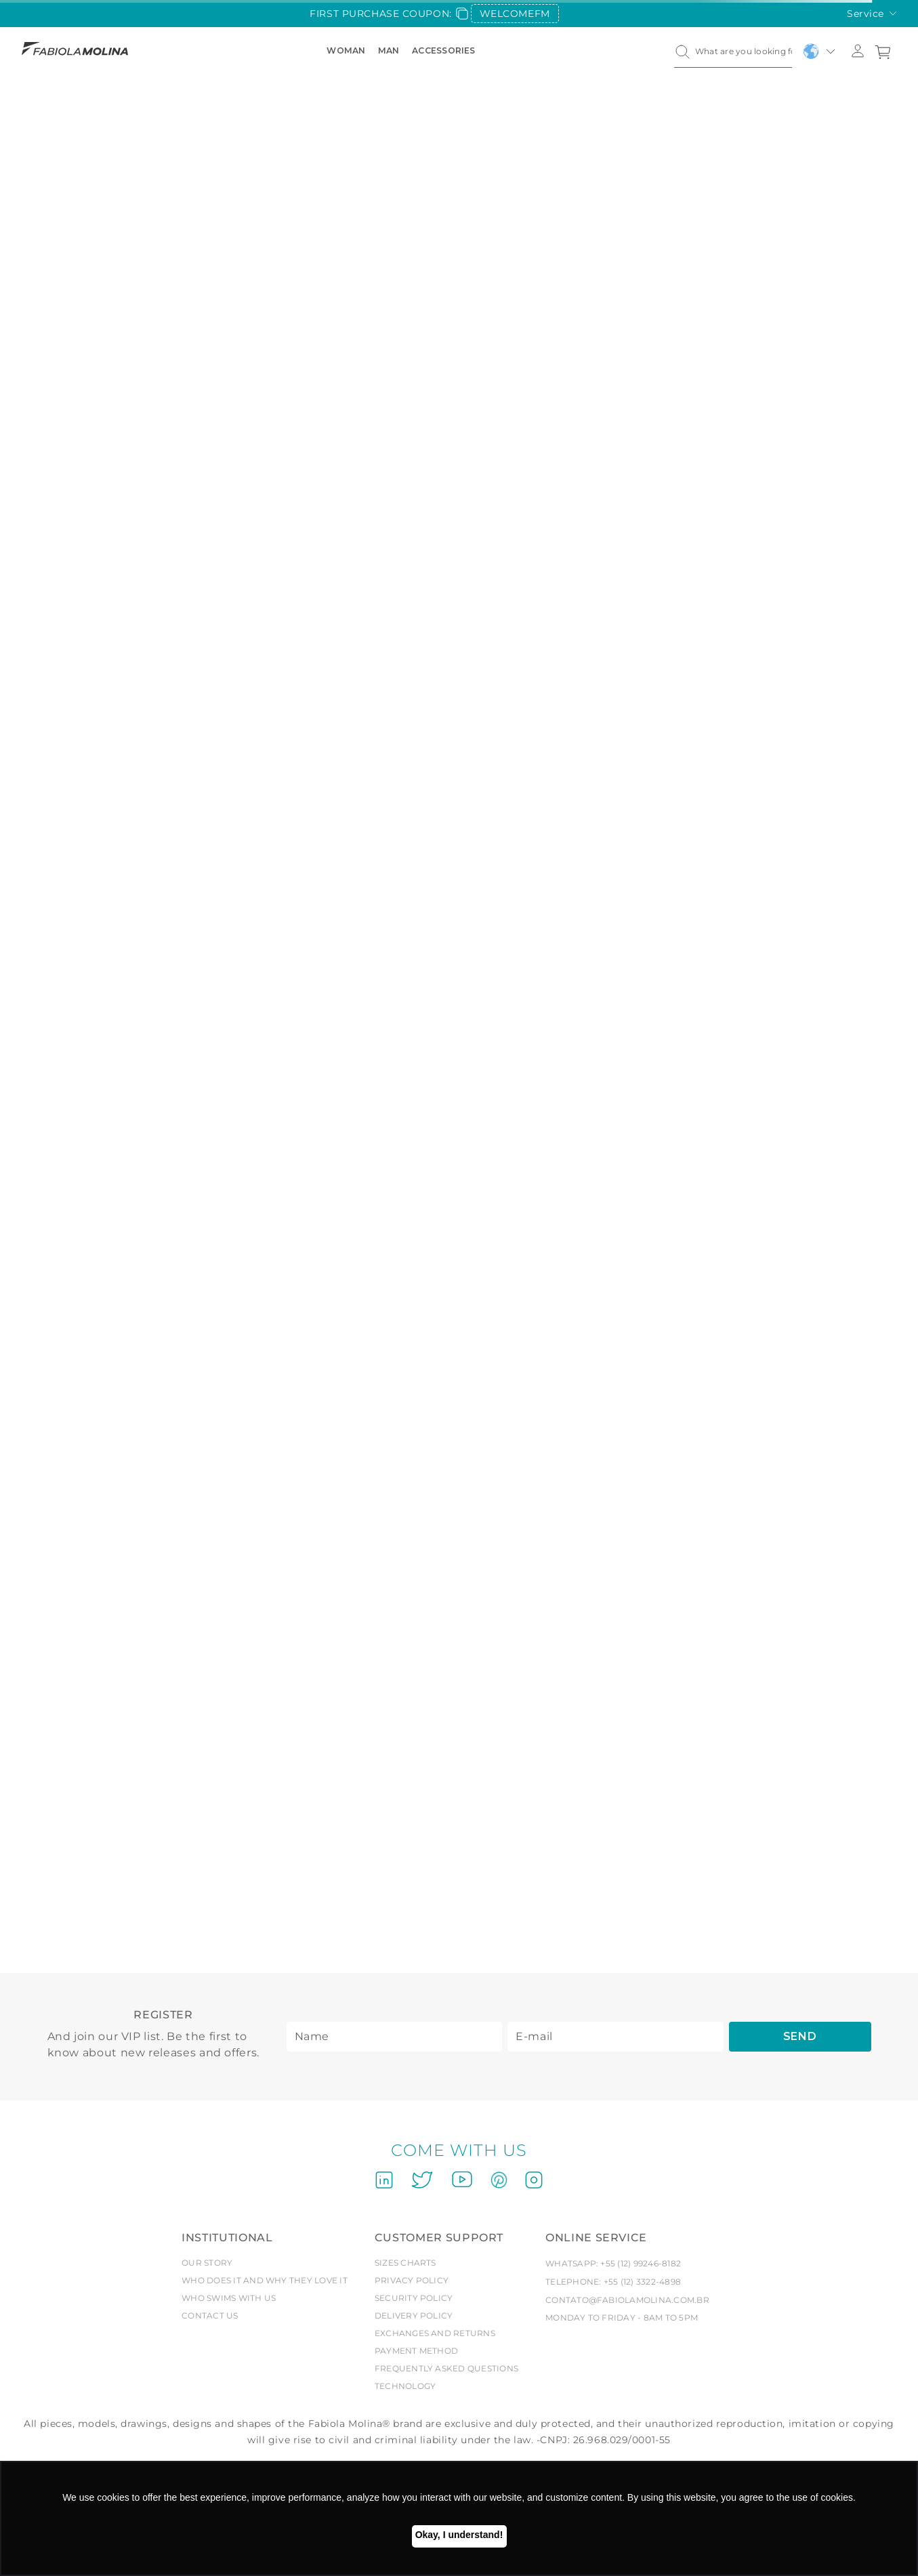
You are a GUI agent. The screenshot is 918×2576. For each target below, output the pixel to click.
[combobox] (733, 51)
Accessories (443, 50)
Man (389, 50)
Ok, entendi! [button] (459, 2536)
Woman (346, 50)
